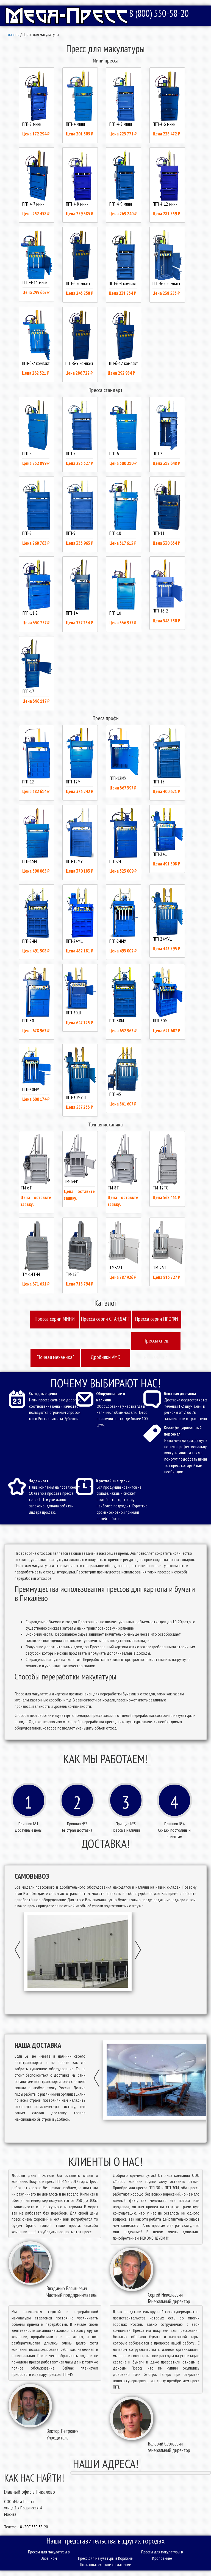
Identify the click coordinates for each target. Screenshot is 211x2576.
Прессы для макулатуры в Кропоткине (162, 2555)
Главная (13, 34)
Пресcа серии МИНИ (55, 1318)
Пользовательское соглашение (105, 2564)
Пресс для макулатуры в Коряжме (105, 2558)
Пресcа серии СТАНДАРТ (105, 1318)
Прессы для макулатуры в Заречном (49, 2555)
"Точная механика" (55, 1357)
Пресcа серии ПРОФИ (156, 1318)
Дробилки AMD (105, 1357)
